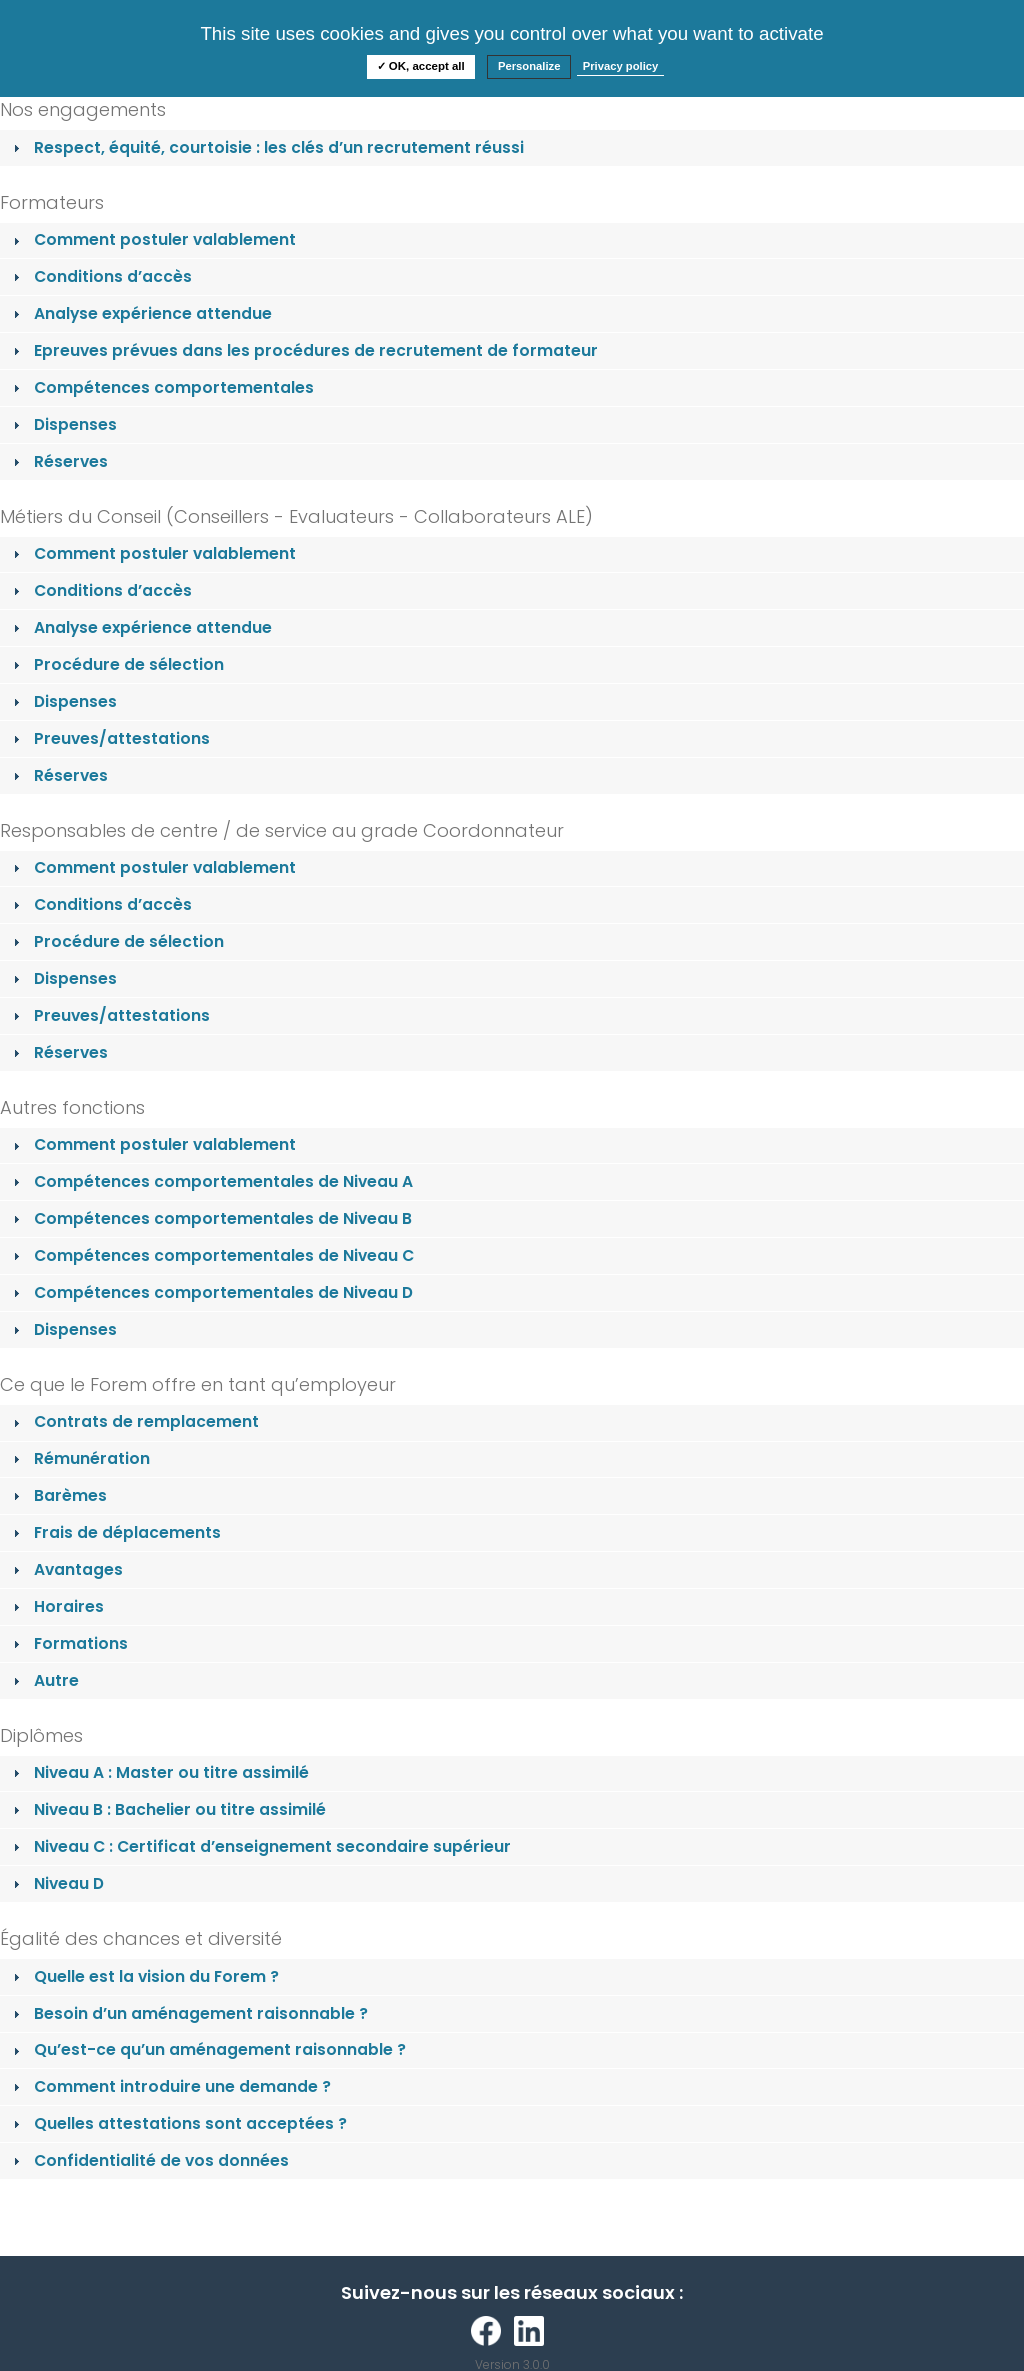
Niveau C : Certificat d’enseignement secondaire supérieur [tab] (260, 1846)
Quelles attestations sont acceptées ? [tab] (178, 2123)
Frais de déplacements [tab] (115, 1532)
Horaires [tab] (56, 1606)
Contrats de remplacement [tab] (134, 1421)
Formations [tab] (68, 1643)
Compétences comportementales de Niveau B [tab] (210, 1218)
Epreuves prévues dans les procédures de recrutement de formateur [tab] (303, 350)
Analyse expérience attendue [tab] (140, 313)
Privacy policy (621, 66)
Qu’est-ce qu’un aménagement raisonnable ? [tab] (207, 2049)
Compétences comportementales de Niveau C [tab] (211, 1255)
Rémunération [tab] (79, 1458)
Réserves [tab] (58, 461)
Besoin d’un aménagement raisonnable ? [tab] (188, 2013)
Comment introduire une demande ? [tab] (170, 2086)
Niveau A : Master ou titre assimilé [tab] (159, 1772)
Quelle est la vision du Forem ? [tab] (144, 1976)
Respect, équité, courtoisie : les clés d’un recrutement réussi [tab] (266, 147)
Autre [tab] (44, 1680)
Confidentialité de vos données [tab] (149, 2160)
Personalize (529, 66)
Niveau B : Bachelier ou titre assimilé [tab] (167, 1809)
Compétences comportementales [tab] (161, 387)
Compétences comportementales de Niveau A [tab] (211, 1181)
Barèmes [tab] (58, 1495)
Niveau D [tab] (56, 1883)
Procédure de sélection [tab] (116, 664)
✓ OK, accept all (421, 66)
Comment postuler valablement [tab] (152, 239)
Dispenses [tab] (63, 424)
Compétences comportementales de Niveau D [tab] (211, 1292)
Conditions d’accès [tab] (100, 276)
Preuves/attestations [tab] (109, 738)
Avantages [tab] (66, 1569)
